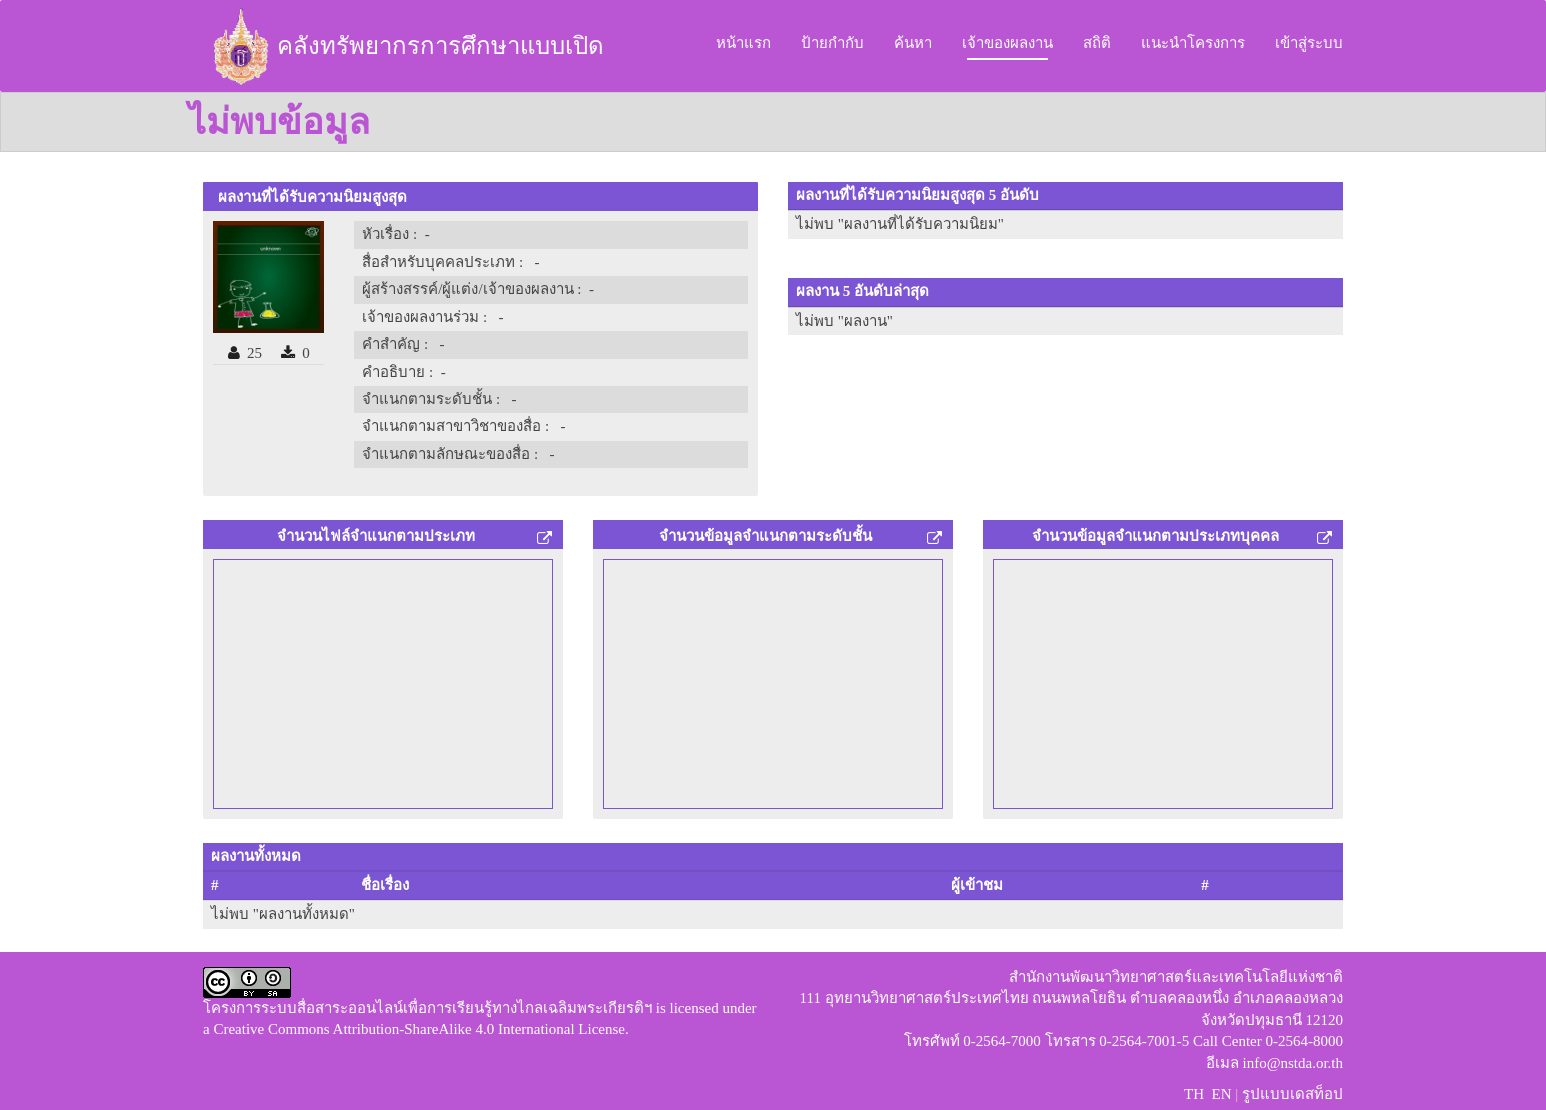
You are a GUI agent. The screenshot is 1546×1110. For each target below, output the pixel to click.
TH (1194, 1094)
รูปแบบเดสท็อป (1292, 1094)
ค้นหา (913, 43)
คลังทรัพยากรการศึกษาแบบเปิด (405, 46)
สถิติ (1097, 43)
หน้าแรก (743, 43)
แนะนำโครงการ (1193, 43)
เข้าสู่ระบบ (1309, 43)
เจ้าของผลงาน (1007, 43)
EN (1221, 1094)
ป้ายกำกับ (832, 43)
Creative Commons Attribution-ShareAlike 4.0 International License (419, 1029)
